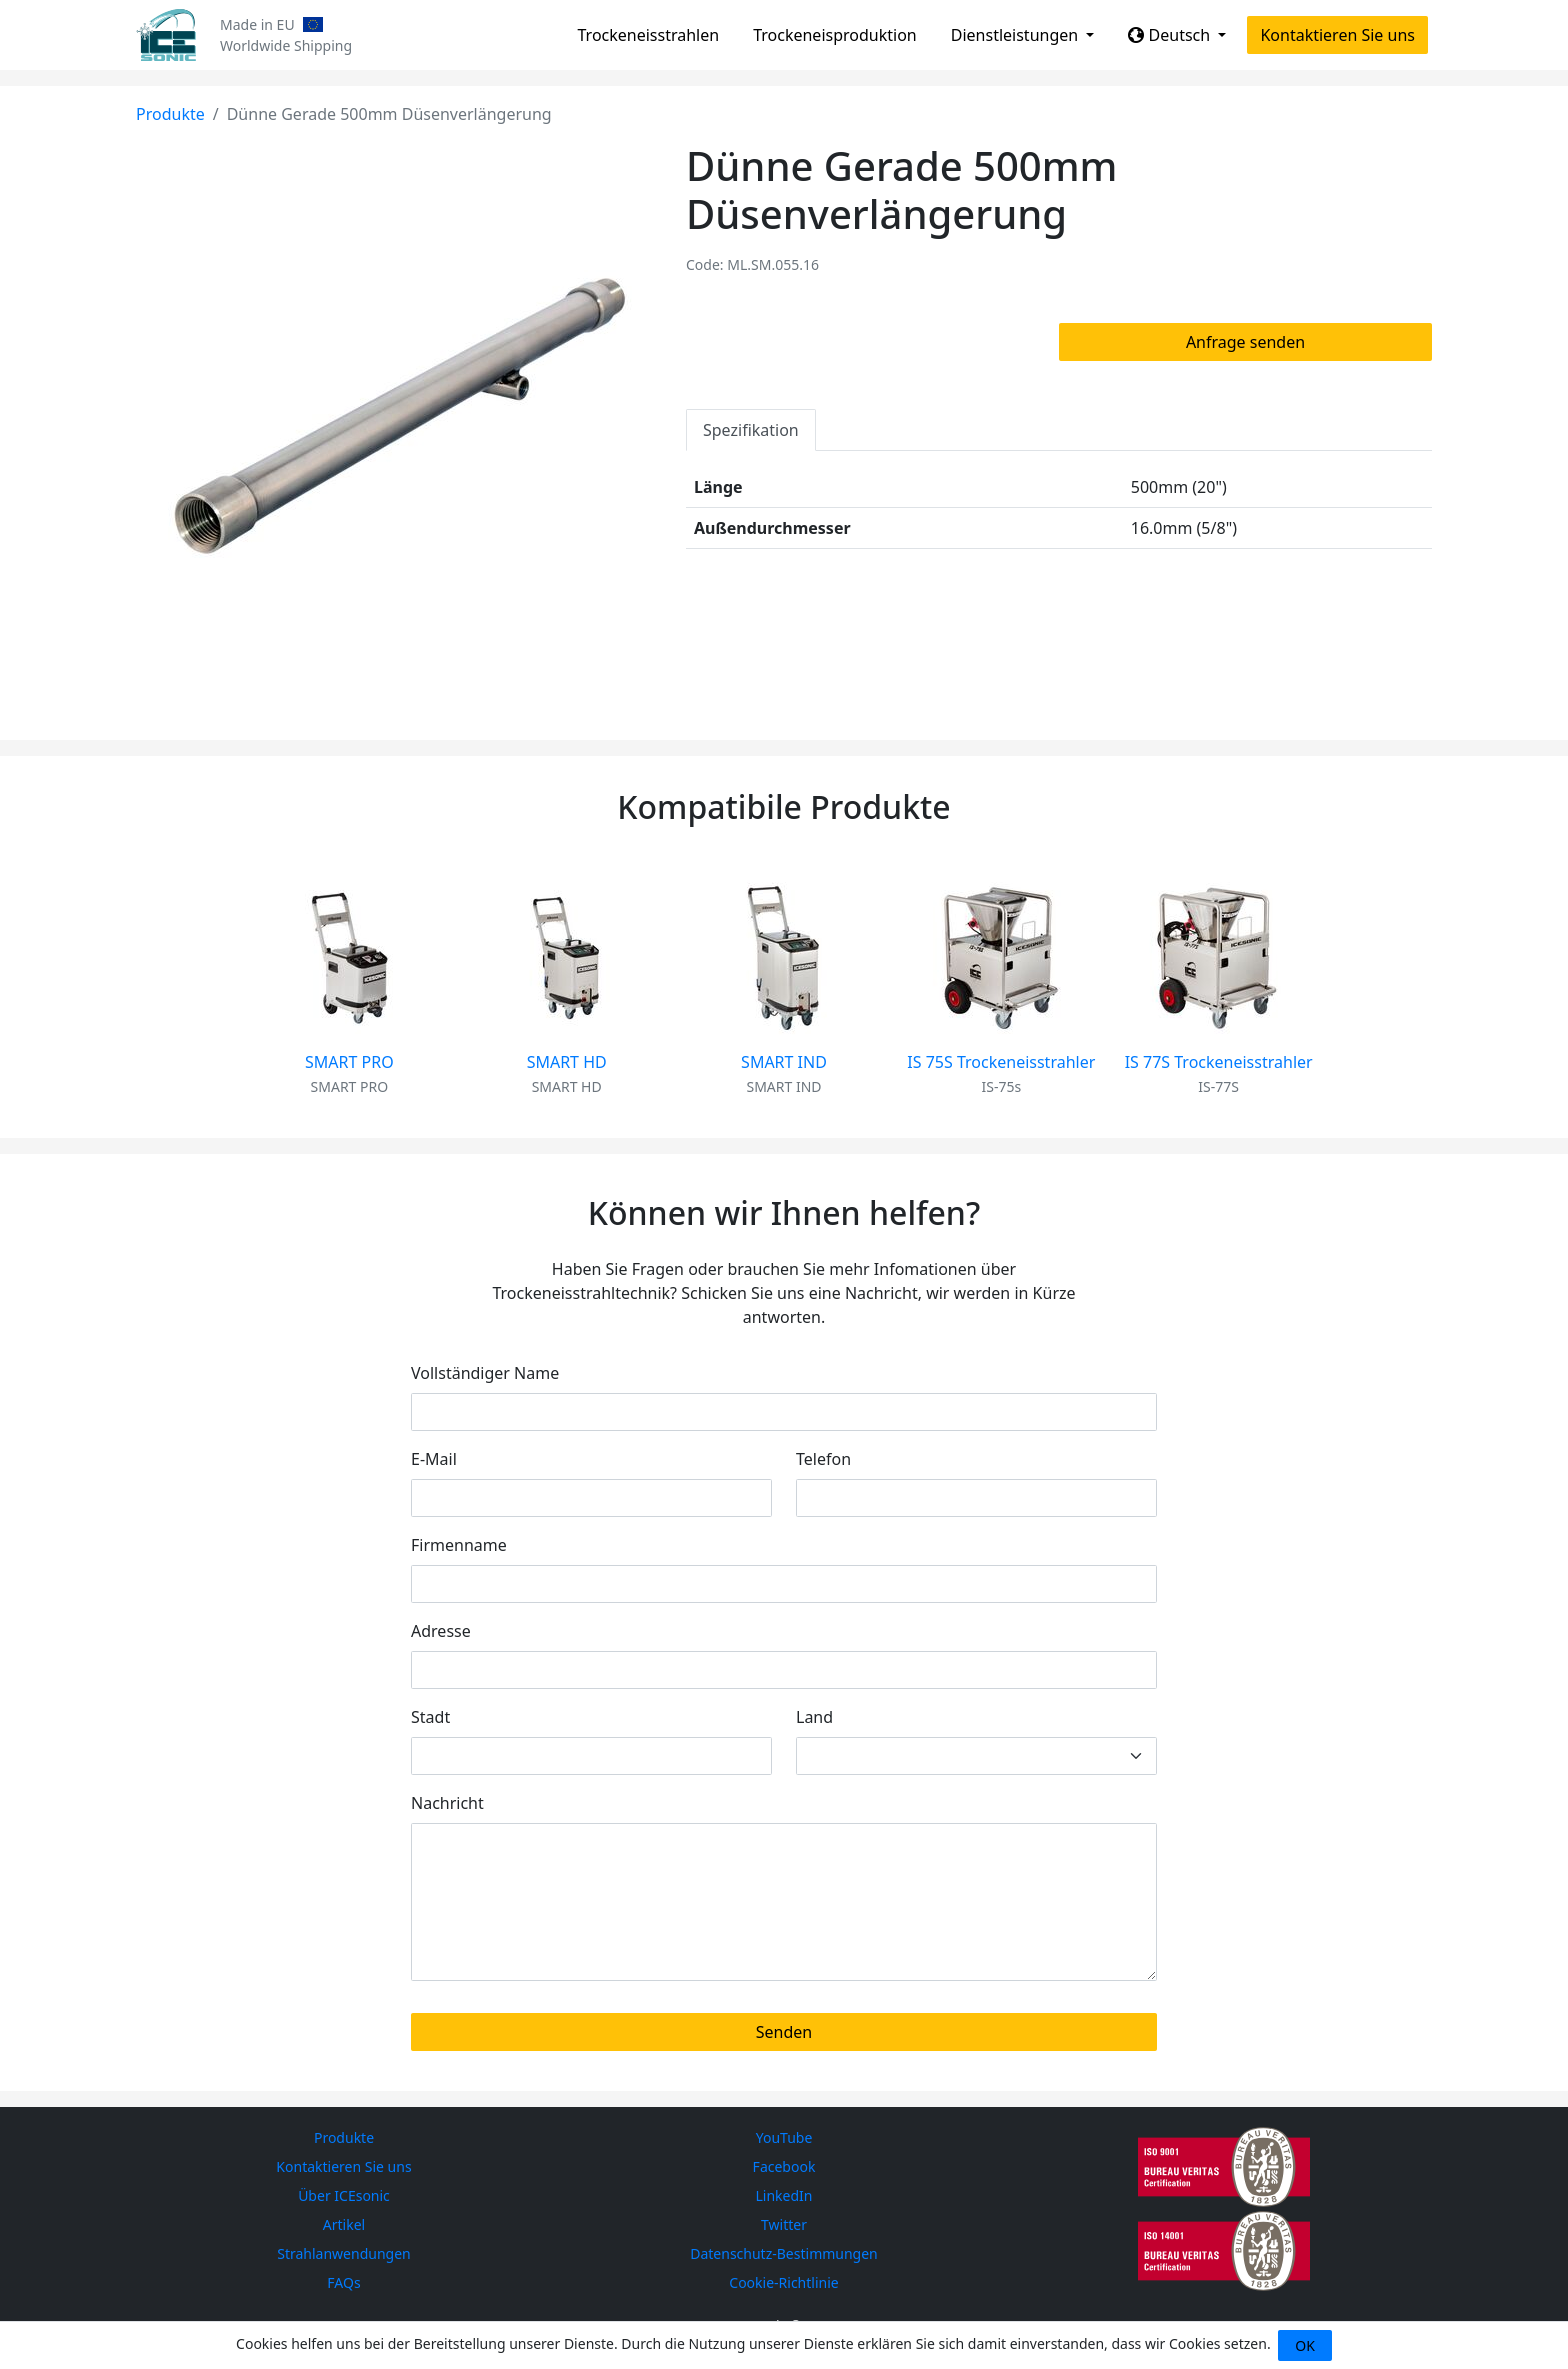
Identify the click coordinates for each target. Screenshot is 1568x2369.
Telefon (823, 1459)
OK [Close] (1305, 2345)
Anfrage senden (1245, 342)
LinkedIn (784, 2195)
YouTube (784, 2137)
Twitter (784, 2224)
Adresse (441, 1631)
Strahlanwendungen (344, 2253)
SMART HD (567, 1062)
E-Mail (434, 1459)
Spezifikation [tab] (751, 430)
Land (814, 1717)
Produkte (170, 114)
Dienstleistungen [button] (1017, 35)
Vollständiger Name (485, 1373)
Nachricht (447, 1803)
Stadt (430, 1717)
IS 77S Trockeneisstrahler (1219, 1062)
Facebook (784, 2166)
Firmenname (459, 1545)
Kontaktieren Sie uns (1337, 35)
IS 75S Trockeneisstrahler (1001, 1062)
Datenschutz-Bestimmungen (784, 2253)
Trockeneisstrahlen (649, 35)
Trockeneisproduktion (835, 35)
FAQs (343, 2282)
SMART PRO (349, 1062)
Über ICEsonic (344, 2195)
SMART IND (784, 1062)
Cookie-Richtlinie (783, 2282)
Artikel (344, 2224)
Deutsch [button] (1171, 35)
